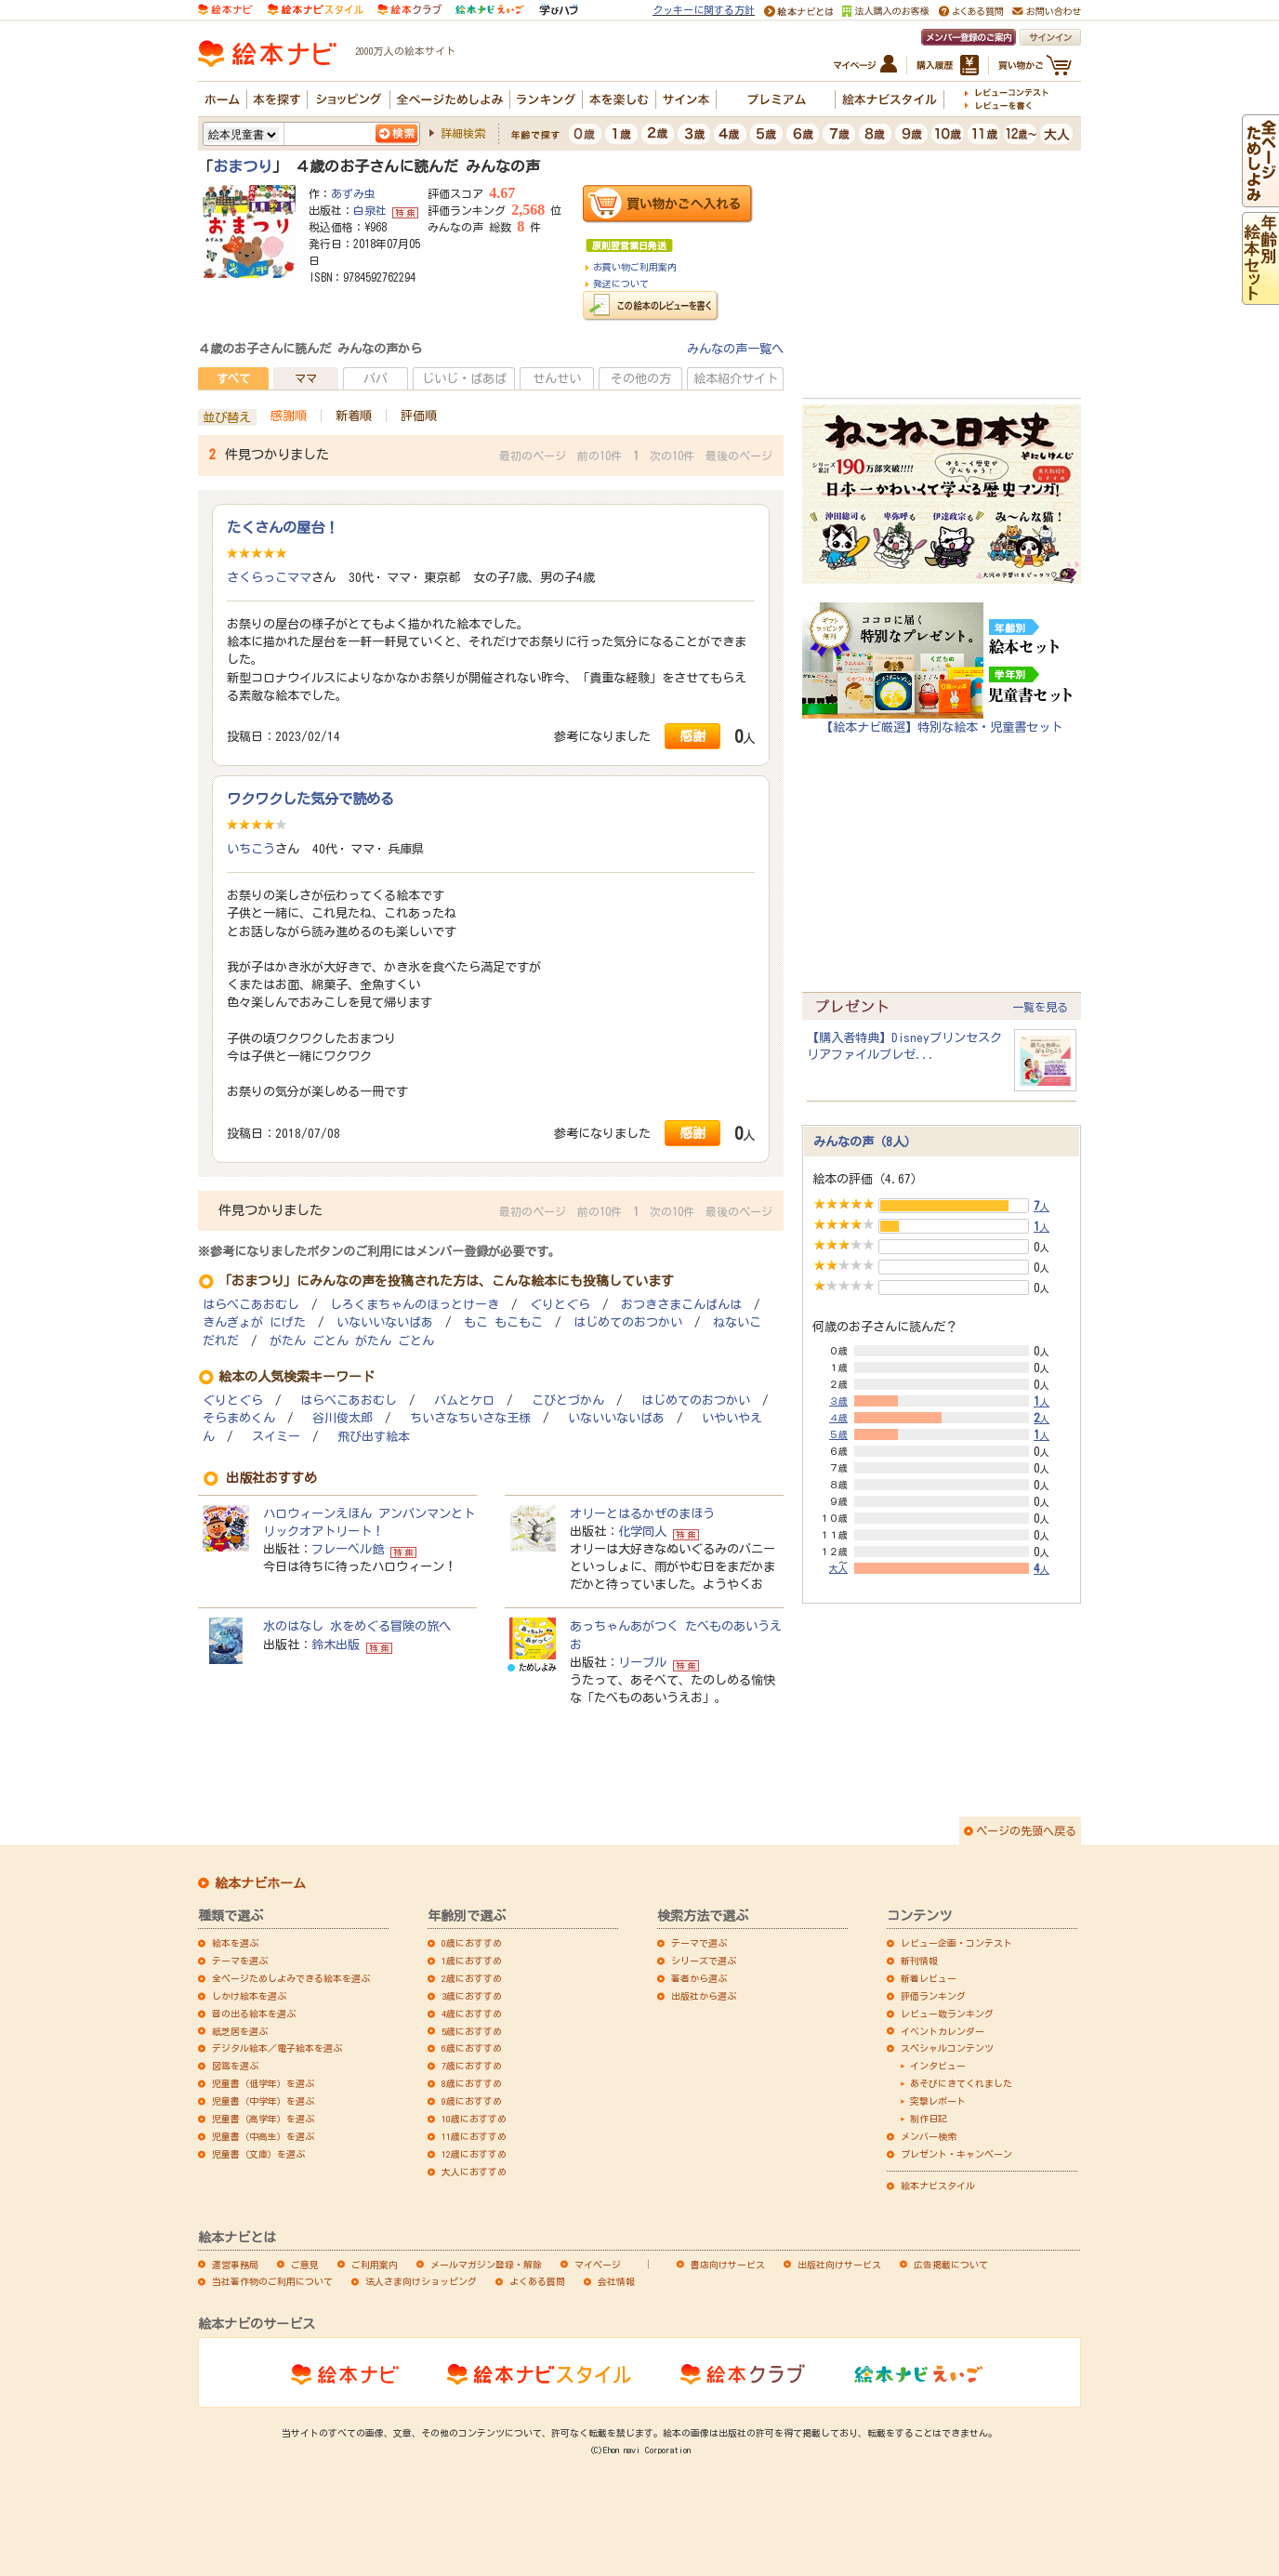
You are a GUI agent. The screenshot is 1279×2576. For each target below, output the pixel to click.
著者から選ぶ (699, 1978)
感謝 (692, 736)
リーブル (642, 1662)
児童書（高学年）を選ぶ (263, 2118)
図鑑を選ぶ (235, 2065)
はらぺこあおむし (251, 1305)
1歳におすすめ (472, 1960)
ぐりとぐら (560, 1305)
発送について (621, 283)
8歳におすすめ (472, 2083)
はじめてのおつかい (628, 1322)
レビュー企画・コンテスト (956, 1943)
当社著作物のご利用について (272, 2281)
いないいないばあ (384, 1322)
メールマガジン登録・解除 (486, 2264)
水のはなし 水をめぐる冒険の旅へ (357, 1625)
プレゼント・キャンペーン (956, 2154)
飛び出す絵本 (373, 1437)
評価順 (419, 415)
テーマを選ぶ (240, 1960)
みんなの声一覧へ (735, 348)
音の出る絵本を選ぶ (254, 2013)
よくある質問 (537, 2281)
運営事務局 (235, 2264)
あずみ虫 (353, 193)
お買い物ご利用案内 (635, 266)
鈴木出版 (335, 1644)
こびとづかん (568, 1400)
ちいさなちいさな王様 (470, 1418)
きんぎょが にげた (254, 1322)
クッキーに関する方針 (704, 10)
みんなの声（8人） (864, 1141)
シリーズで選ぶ (703, 1960)
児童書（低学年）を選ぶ (263, 2083)
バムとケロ (464, 1400)
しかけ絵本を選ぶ (249, 1996)
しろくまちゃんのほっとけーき (414, 1305)
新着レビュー (928, 1978)
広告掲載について (951, 2264)
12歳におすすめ (474, 2154)
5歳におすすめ (472, 2031)
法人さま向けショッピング (421, 2281)
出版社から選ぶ (703, 1996)
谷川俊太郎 (342, 1418)
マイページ (597, 2264)
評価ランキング (933, 1996)
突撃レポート (938, 2101)
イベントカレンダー (942, 2031)
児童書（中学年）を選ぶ (263, 2101)
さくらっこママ (269, 577)
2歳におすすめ (472, 1978)
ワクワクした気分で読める (310, 798)
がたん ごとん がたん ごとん (352, 1341)
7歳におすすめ (472, 2065)
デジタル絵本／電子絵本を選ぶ (277, 2048)
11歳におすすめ (474, 2136)
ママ (306, 378)
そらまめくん (239, 1418)
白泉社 (370, 210)
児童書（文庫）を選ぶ (258, 2154)
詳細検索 (463, 133)
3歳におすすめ (472, 1996)
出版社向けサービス (839, 2264)
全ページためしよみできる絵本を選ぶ (291, 1978)
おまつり (242, 166)
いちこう (251, 848)
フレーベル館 (347, 1548)
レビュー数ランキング (947, 2013)
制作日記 (928, 2118)
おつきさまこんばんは (681, 1305)
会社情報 (616, 2281)
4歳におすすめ (472, 2013)
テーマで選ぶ (699, 1943)
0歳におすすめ (472, 1943)
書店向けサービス (728, 2264)
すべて (233, 378)
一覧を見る (1040, 1006)
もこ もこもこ (503, 1322)
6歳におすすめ (472, 2048)
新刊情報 (919, 1960)
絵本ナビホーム (260, 1883)
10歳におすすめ (474, 2118)
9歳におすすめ (472, 2101)
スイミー (276, 1437)
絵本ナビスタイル (938, 2185)
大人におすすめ (474, 2171)
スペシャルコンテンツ (947, 2048)
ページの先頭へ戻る (1026, 1830)
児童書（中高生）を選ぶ (263, 2136)
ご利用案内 (374, 2264)
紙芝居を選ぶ (240, 2031)
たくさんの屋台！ (282, 527)
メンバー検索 (928, 2136)
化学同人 (642, 1531)
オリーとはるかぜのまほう (642, 1513)
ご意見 (305, 2264)
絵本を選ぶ (235, 1943)
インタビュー (938, 2065)
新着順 (354, 415)
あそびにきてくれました (961, 2083)
